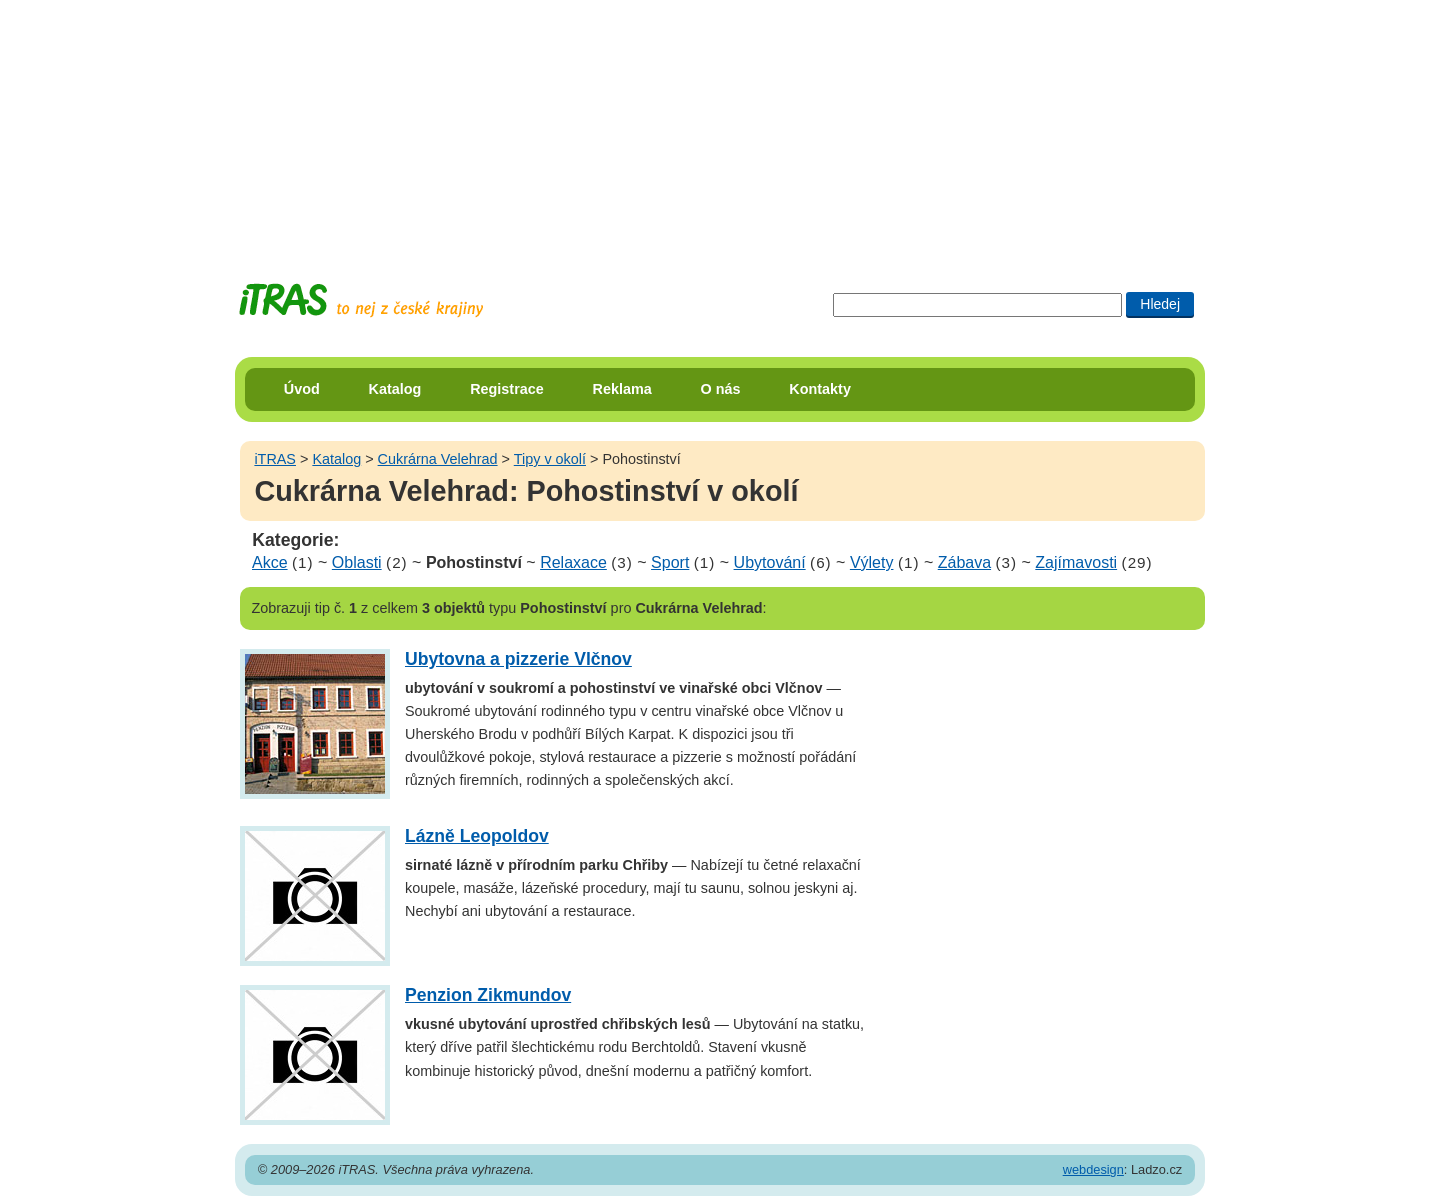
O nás (721, 389)
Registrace (507, 389)
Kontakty (820, 389)
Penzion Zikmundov (488, 995)
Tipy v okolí (550, 459)
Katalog (395, 389)
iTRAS (275, 459)
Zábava (964, 562)
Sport (670, 562)
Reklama (622, 389)
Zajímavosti (1076, 562)
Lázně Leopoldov (477, 836)
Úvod (302, 389)
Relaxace (573, 562)
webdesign (1093, 1169)
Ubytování (770, 562)
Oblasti (357, 562)
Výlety (872, 562)
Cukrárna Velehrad (438, 459)
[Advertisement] (720, 125)
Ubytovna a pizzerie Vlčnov (518, 659)
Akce (270, 562)
